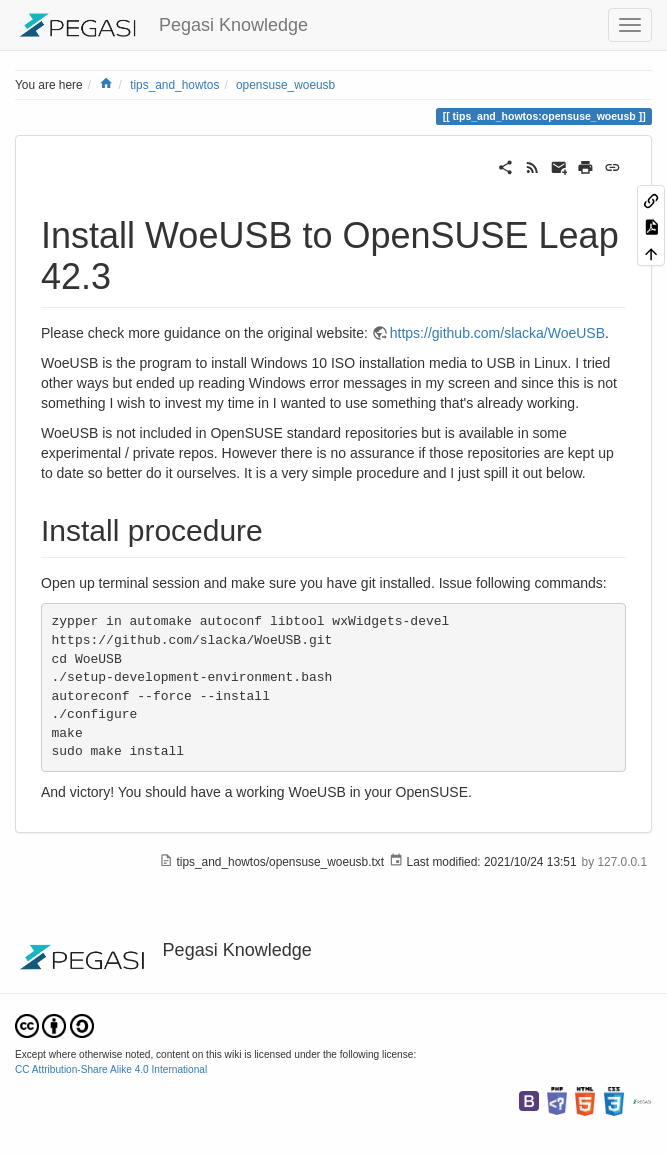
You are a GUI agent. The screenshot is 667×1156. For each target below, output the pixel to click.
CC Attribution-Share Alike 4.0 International (111, 1069)
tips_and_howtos (174, 85)
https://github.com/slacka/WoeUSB (497, 333)
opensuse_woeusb (285, 85)
